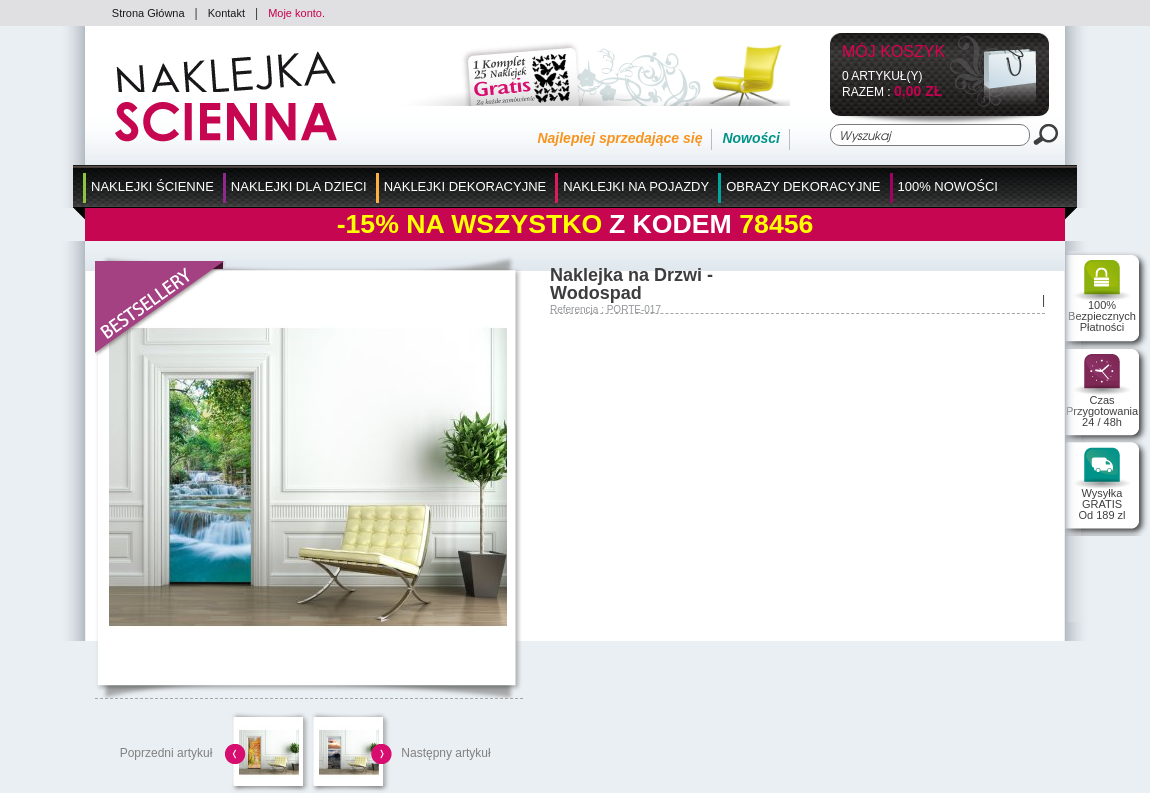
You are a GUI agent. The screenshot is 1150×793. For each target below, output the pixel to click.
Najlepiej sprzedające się (619, 138)
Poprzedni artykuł (166, 753)
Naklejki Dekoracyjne (465, 186)
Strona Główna (148, 13)
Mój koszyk (893, 52)
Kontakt (226, 13)
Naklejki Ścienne (152, 186)
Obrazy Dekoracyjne (803, 186)
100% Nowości (948, 186)
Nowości (751, 138)
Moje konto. (296, 13)
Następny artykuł (445, 753)
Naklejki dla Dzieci (299, 186)
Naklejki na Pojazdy (636, 186)
